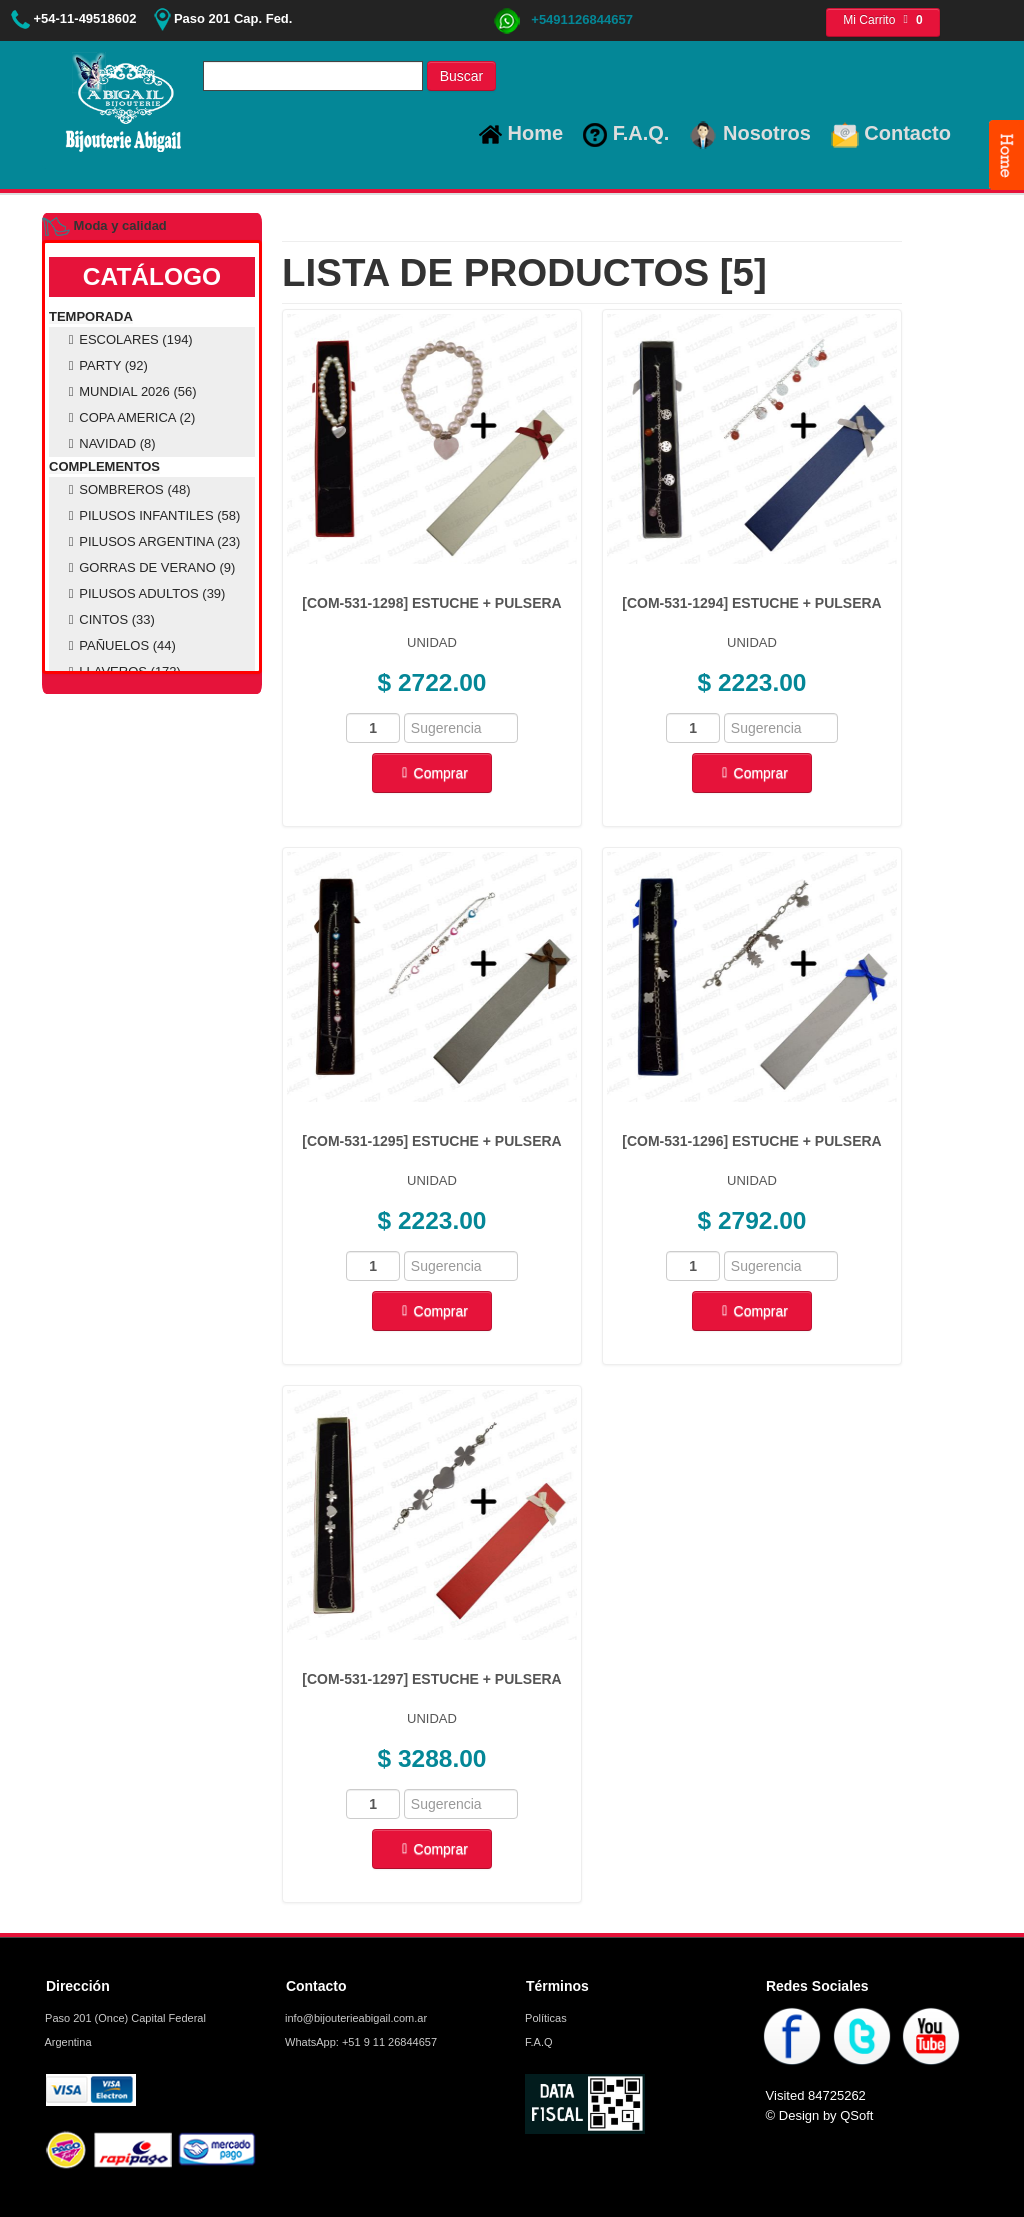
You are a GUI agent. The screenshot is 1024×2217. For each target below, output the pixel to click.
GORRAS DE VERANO (149, 567)
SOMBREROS (127, 489)
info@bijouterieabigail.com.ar (354, 2018)
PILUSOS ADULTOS (144, 593)
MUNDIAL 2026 (130, 391)
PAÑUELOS (119, 645)
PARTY (105, 365)
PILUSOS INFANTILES (151, 515)
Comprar (432, 773)
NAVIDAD (109, 443)
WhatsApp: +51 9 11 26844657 (359, 2042)
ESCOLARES (128, 339)
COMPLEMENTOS (104, 466)
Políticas (544, 2018)
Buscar (462, 76)
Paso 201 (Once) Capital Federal (124, 2018)
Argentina (67, 2042)
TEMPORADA (91, 316)
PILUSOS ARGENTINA (151, 541)
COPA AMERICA (129, 417)
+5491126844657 (563, 19)
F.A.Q (537, 2042)
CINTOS (109, 619)
